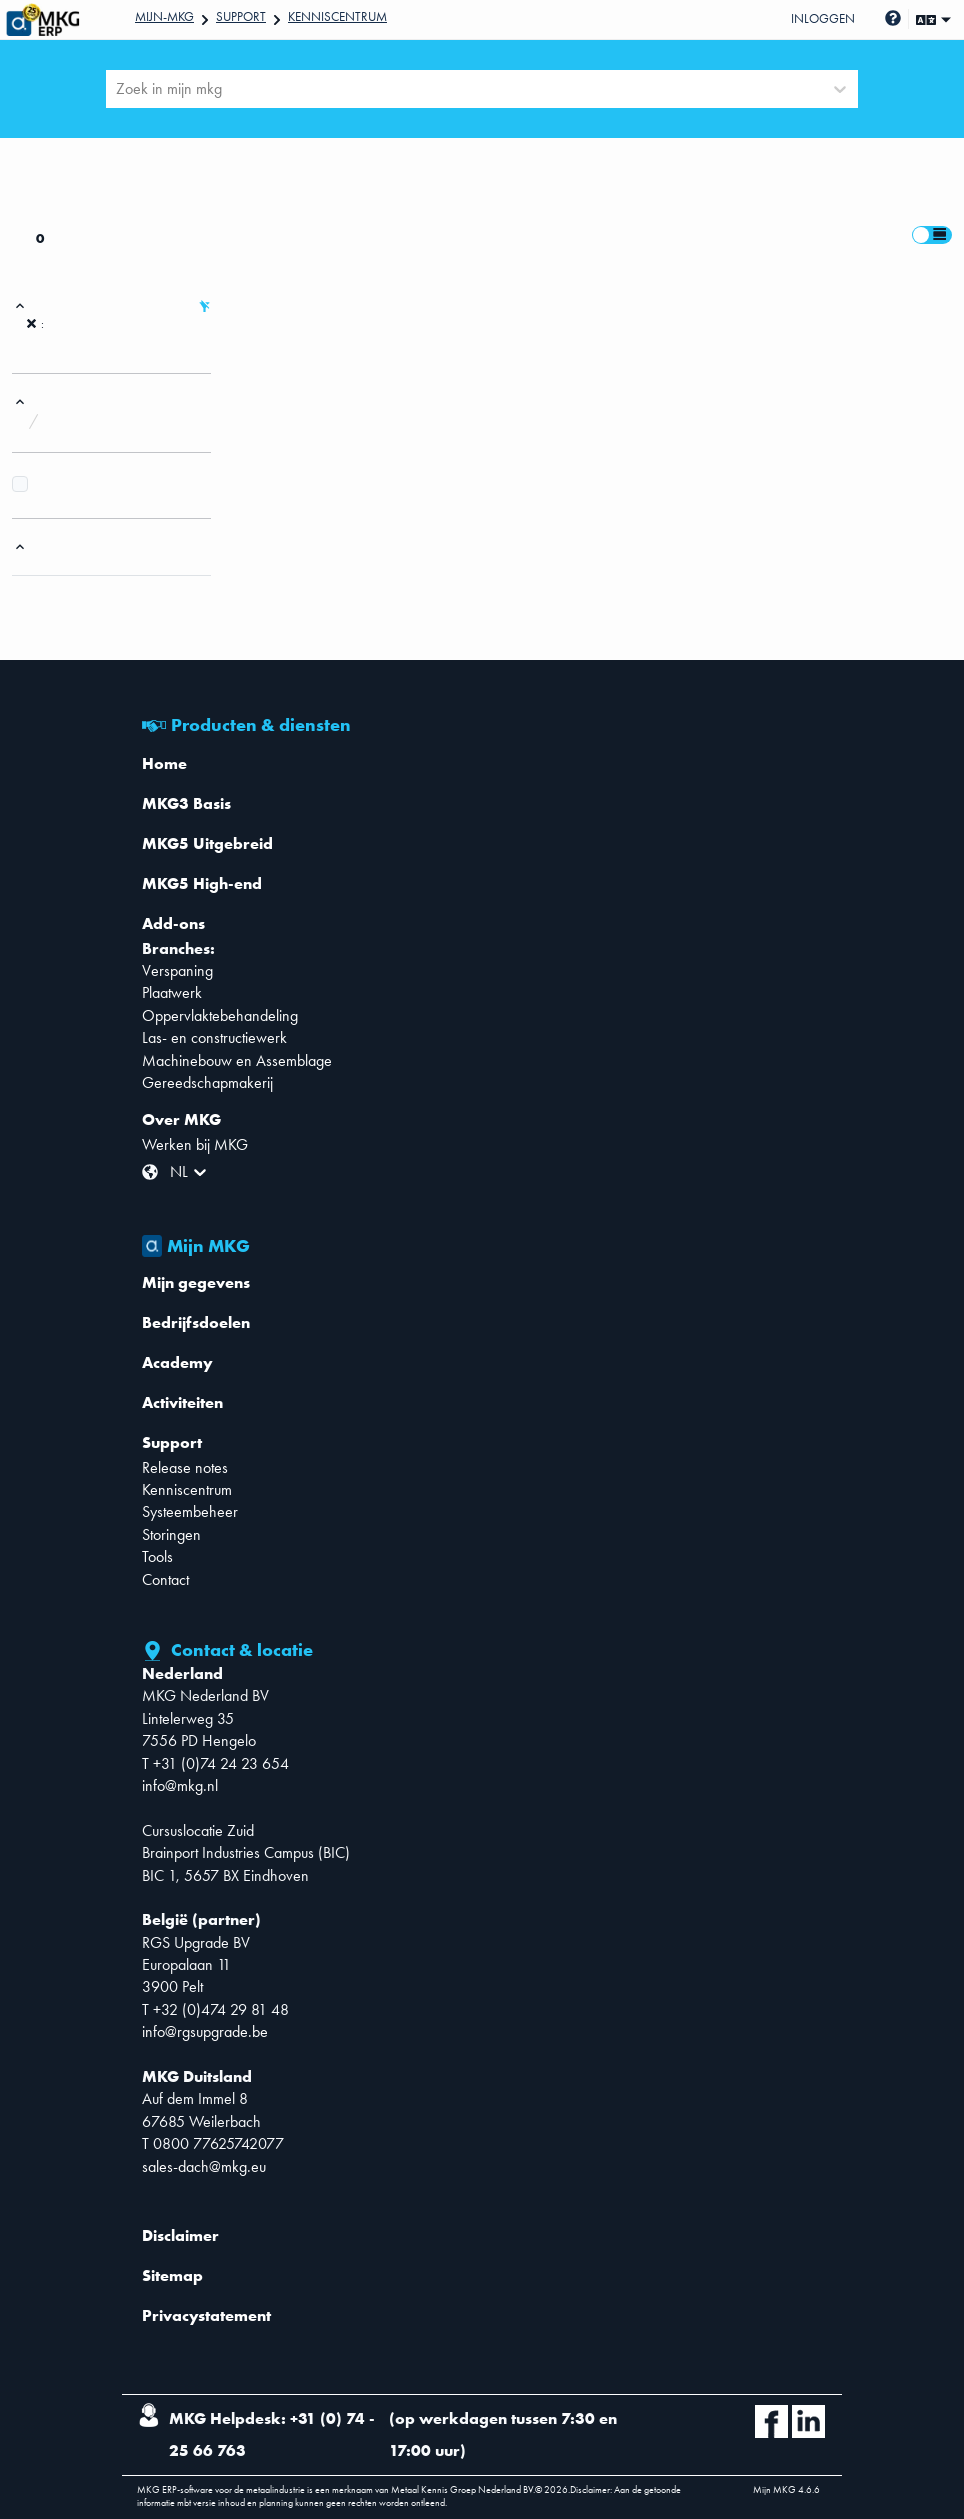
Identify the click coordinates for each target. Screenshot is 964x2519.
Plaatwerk (172, 992)
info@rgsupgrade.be (205, 2031)
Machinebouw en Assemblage (237, 1060)
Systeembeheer (190, 1511)
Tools (157, 1556)
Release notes (185, 1467)
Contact (165, 1579)
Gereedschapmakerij (207, 1082)
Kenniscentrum (337, 16)
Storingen (171, 1534)
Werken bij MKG (195, 1144)
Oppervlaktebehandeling (220, 1015)
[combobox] (118, 89)
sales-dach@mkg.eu (204, 2166)
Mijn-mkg (164, 16)
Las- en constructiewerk (214, 1037)
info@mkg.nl (180, 1785)
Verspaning (177, 970)
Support (241, 16)
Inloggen (823, 18)
